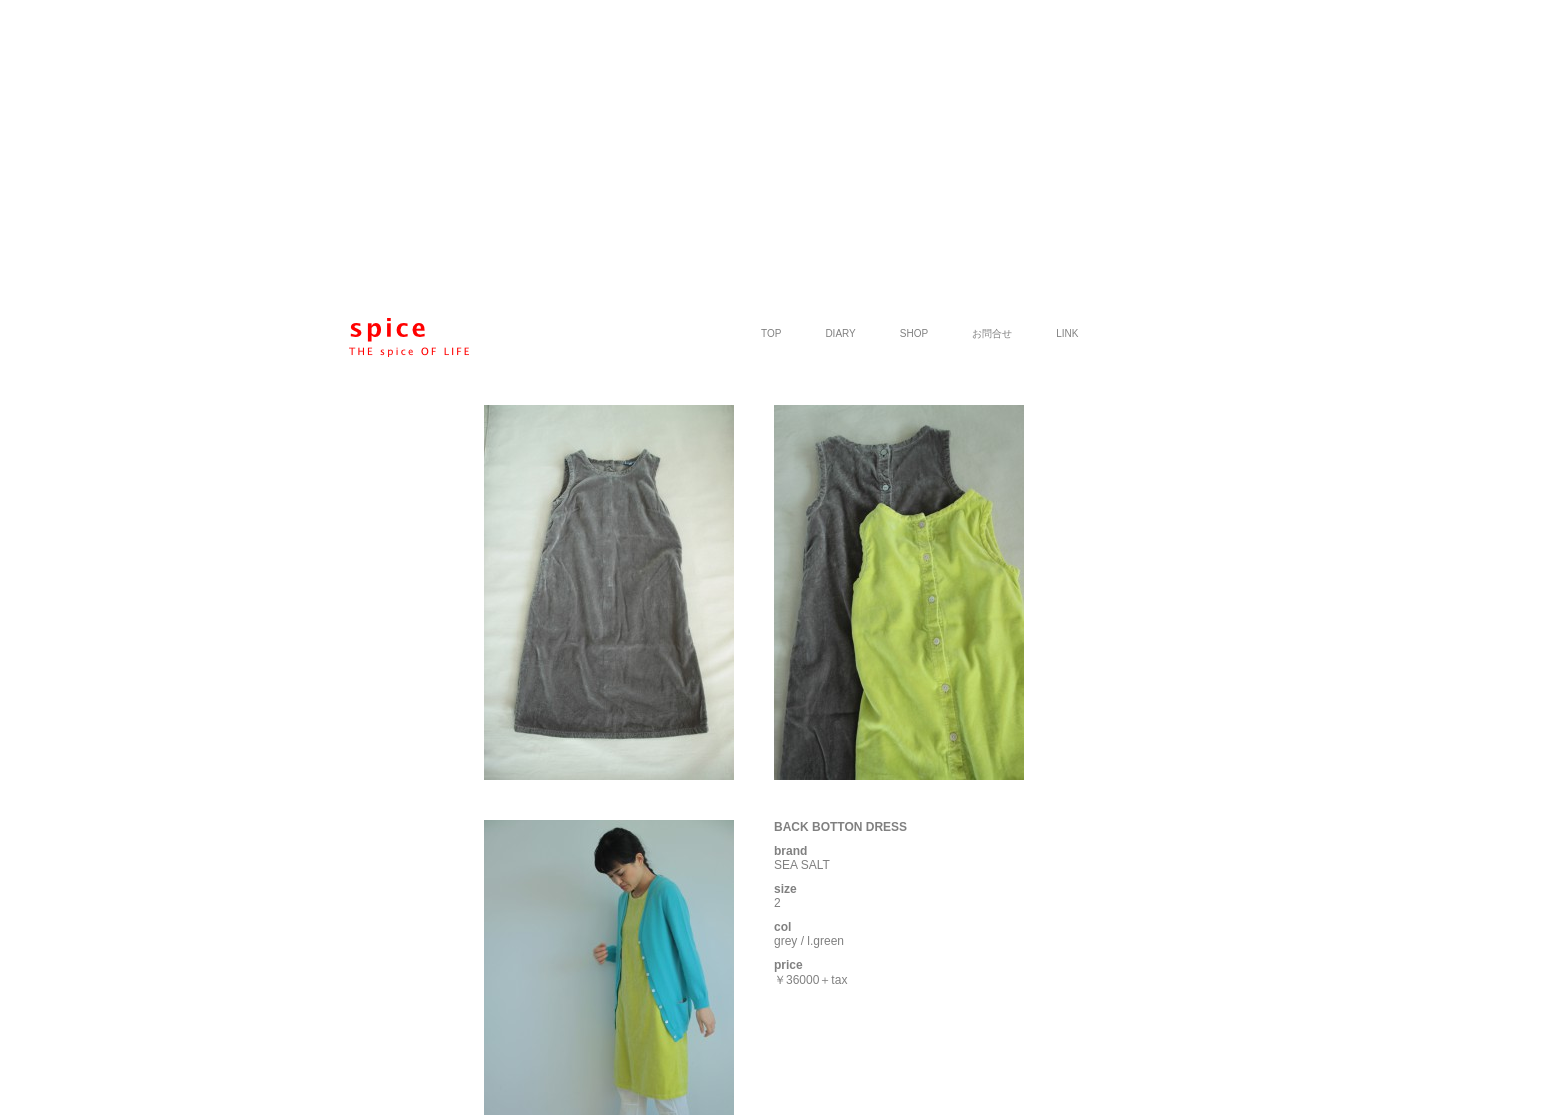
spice (409, 338)
